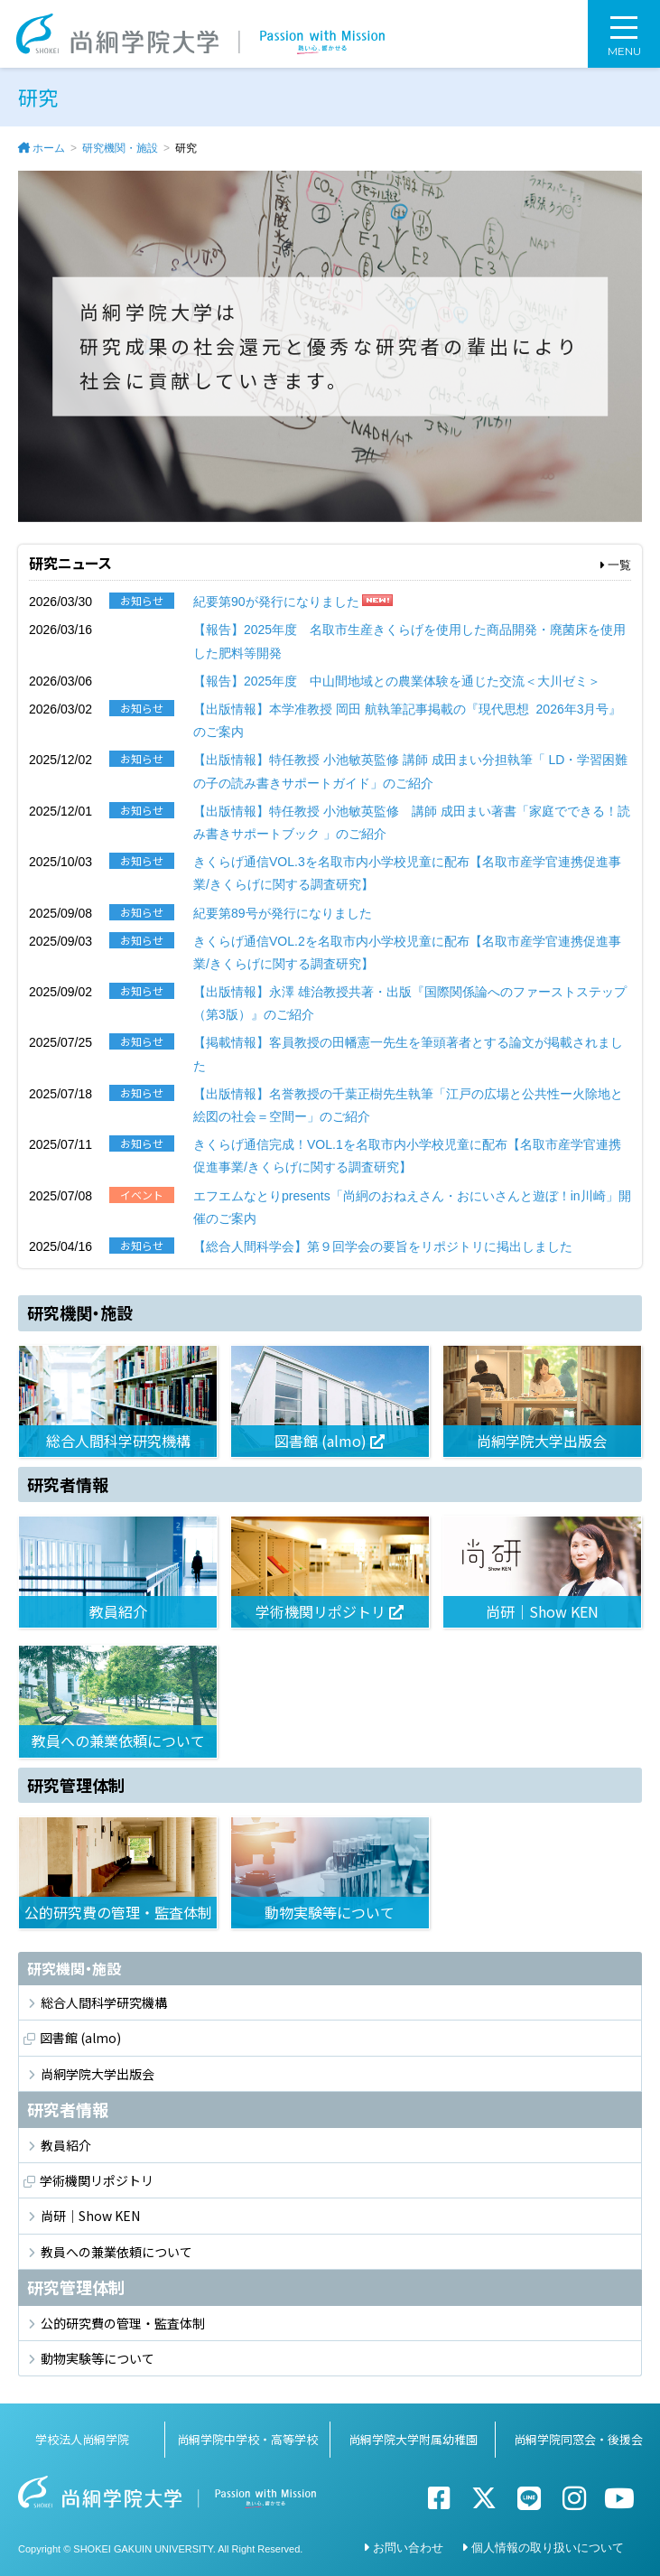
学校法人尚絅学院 (82, 2439)
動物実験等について (97, 2358)
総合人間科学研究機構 (104, 2002)
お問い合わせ (408, 2547)
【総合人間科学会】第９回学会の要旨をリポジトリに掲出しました (382, 1246)
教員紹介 (66, 2145)
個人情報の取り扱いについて (547, 2547)
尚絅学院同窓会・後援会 (578, 2439)
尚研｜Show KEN (90, 2216)
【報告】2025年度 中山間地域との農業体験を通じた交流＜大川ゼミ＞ (396, 681)
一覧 (616, 565)
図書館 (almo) (80, 2038)
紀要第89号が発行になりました (282, 913)
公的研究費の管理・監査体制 (123, 2323)
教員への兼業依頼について (116, 2252)
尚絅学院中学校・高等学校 (247, 2439)
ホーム (49, 148)
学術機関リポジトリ (96, 2180)
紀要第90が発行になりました (276, 601)
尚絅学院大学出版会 (97, 2074)
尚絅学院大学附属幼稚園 (413, 2439)
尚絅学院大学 (200, 34)
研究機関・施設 (120, 148)
